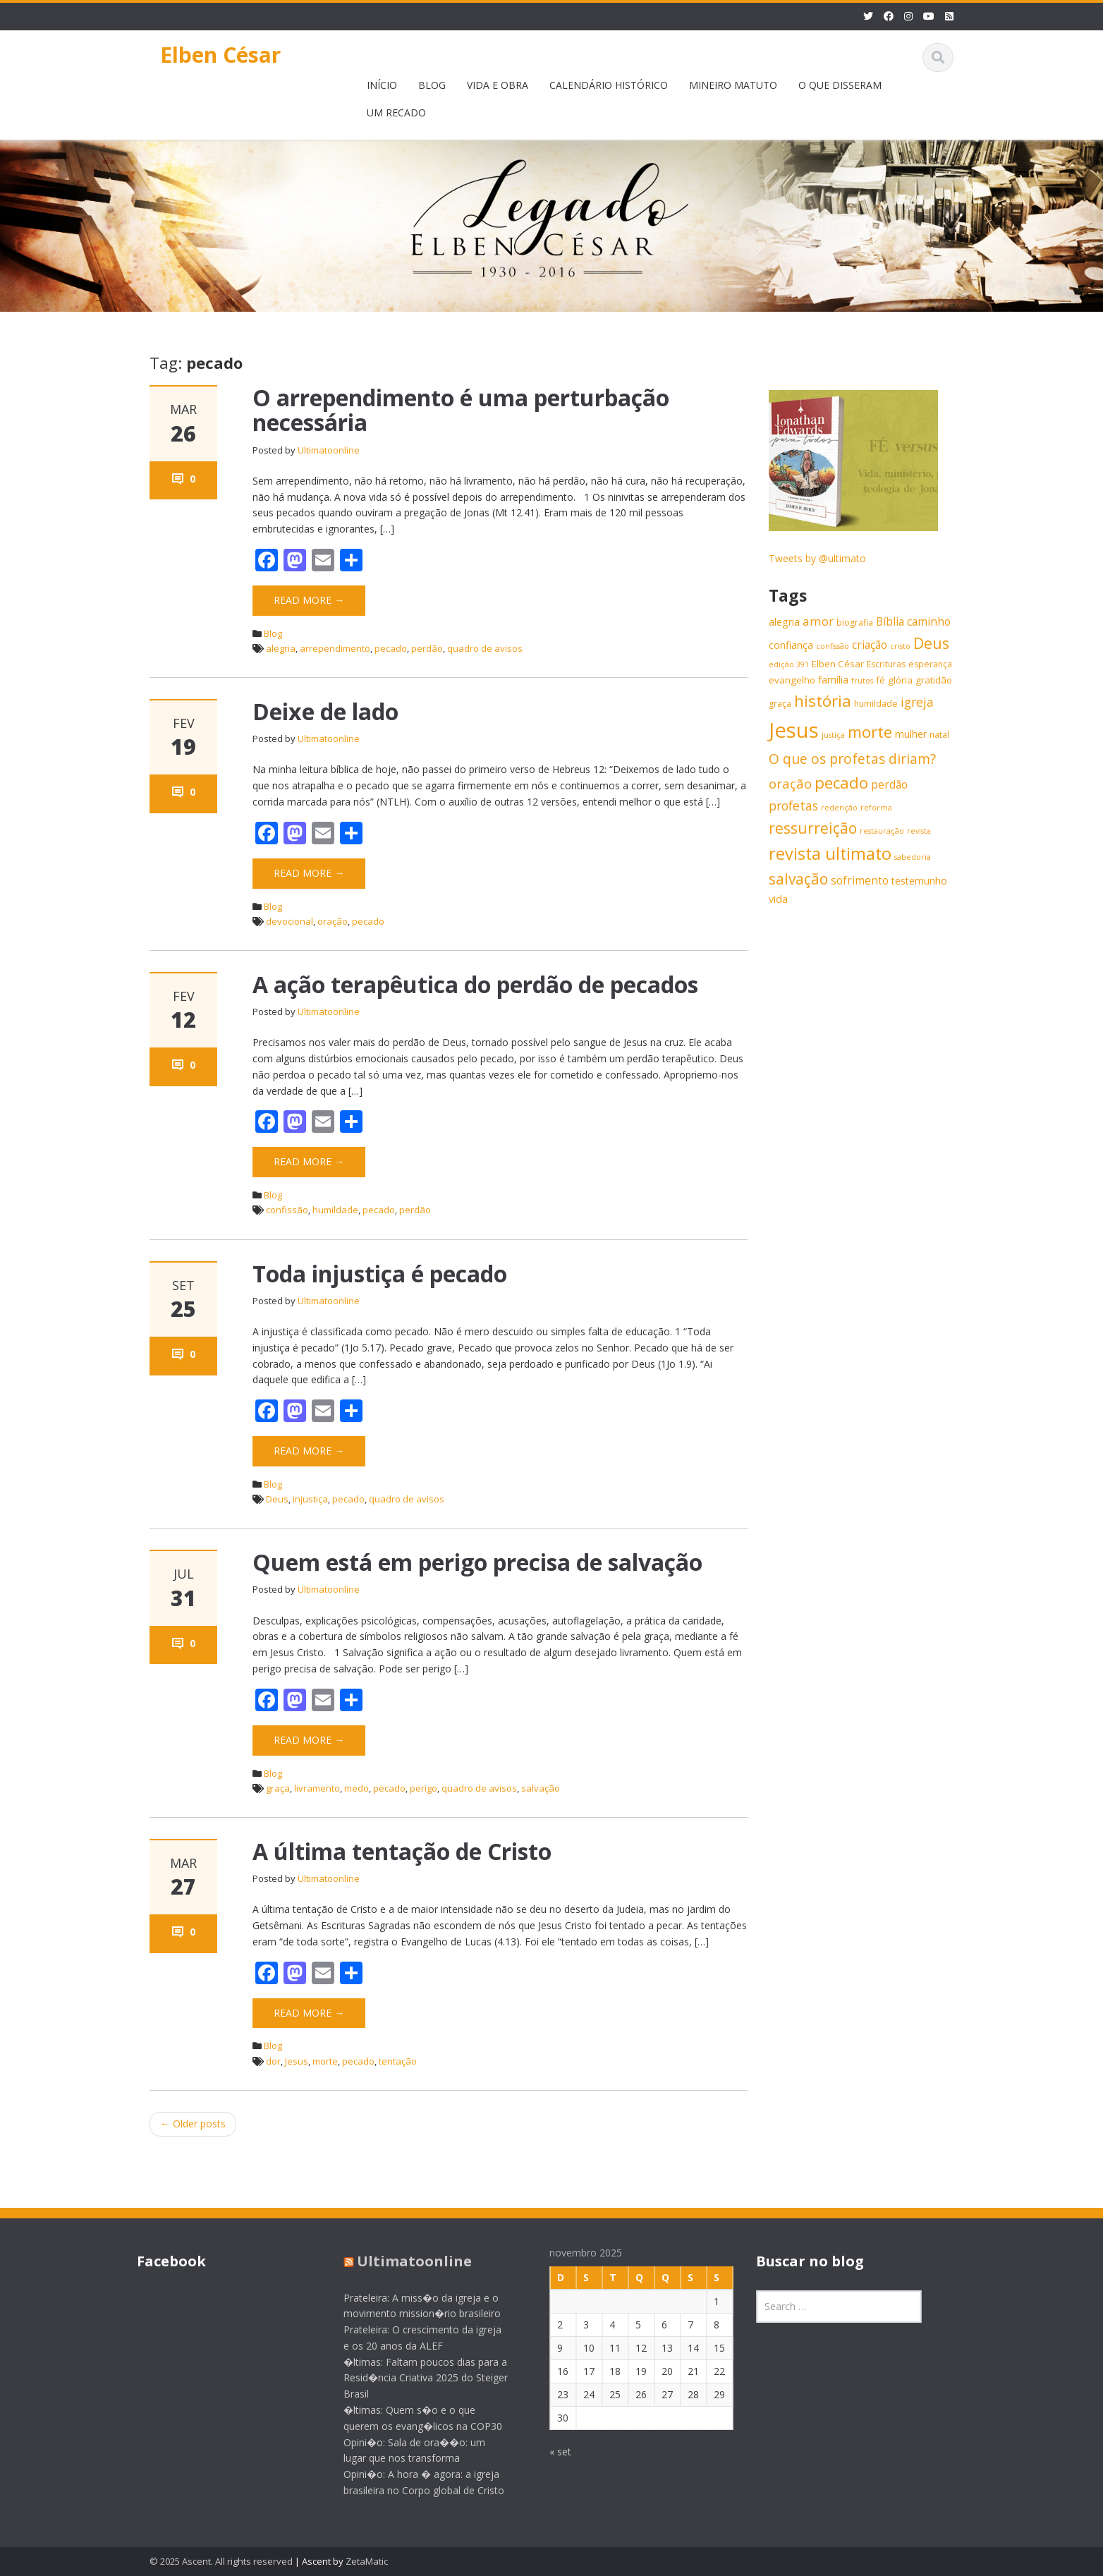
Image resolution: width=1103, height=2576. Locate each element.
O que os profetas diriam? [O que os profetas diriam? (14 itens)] (852, 758)
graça (278, 1788)
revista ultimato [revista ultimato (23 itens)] (830, 853)
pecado (390, 648)
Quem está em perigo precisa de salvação (477, 1562)
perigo (423, 1788)
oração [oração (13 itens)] (790, 783)
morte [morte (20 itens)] (870, 732)
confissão (287, 1209)
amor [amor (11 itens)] (818, 621)
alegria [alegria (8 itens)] (784, 621)
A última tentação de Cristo (402, 1851)
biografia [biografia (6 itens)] (854, 622)
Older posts (193, 2123)
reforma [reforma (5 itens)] (876, 808)
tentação (398, 2061)
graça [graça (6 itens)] (780, 704)
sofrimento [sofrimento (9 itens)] (860, 880)
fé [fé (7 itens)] (880, 680)
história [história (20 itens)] (822, 701)
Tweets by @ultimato (817, 558)
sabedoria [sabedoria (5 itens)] (912, 857)
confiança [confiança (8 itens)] (791, 645)
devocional (289, 921)
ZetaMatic (367, 2561)
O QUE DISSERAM (840, 85)
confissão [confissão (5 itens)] (832, 646)
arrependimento (335, 648)
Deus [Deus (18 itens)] (931, 643)
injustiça (310, 1499)
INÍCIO (382, 85)
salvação (540, 1788)
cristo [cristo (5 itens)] (900, 646)
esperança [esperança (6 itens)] (930, 664)
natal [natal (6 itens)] (939, 735)
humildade (335, 1209)
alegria (280, 648)
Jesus (296, 2061)
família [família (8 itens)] (833, 679)
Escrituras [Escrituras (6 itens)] (886, 664)
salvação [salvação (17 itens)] (798, 879)
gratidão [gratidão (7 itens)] (933, 680)
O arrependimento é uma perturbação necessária (460, 409)
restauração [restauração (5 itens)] (882, 831)
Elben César (220, 54)
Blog (273, 633)
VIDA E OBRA (497, 85)
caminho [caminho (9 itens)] (929, 621)
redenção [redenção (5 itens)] (839, 808)
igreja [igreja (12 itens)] (917, 701)
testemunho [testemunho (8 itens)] (919, 880)
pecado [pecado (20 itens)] (841, 783)
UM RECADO (396, 112)
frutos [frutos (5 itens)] (862, 681)
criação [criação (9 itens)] (869, 645)
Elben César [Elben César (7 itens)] (838, 663)
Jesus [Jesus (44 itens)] (794, 730)
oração (332, 921)
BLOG (432, 85)
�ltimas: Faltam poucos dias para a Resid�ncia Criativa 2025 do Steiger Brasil (415, 2378)
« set (550, 2451)
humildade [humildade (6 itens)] (876, 704)
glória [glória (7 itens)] (900, 680)
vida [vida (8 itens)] (778, 899)
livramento (317, 1788)
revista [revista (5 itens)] (919, 831)
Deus (277, 1499)
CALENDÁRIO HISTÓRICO (608, 85)
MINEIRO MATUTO (733, 85)
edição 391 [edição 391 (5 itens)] (789, 664)
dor (273, 2061)
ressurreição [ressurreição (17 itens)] (813, 828)
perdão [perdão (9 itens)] (889, 784)
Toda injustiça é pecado (379, 1273)
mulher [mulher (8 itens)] (911, 734)
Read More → (309, 600)
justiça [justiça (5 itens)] (833, 735)
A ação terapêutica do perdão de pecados (475, 984)
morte (325, 2061)
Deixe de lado (325, 711)
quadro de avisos (485, 648)
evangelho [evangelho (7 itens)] (792, 680)
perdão (427, 648)
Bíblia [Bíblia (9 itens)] (890, 621)
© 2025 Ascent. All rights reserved (221, 2561)
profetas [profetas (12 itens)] (793, 805)
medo (356, 1788)
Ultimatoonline (329, 450)
